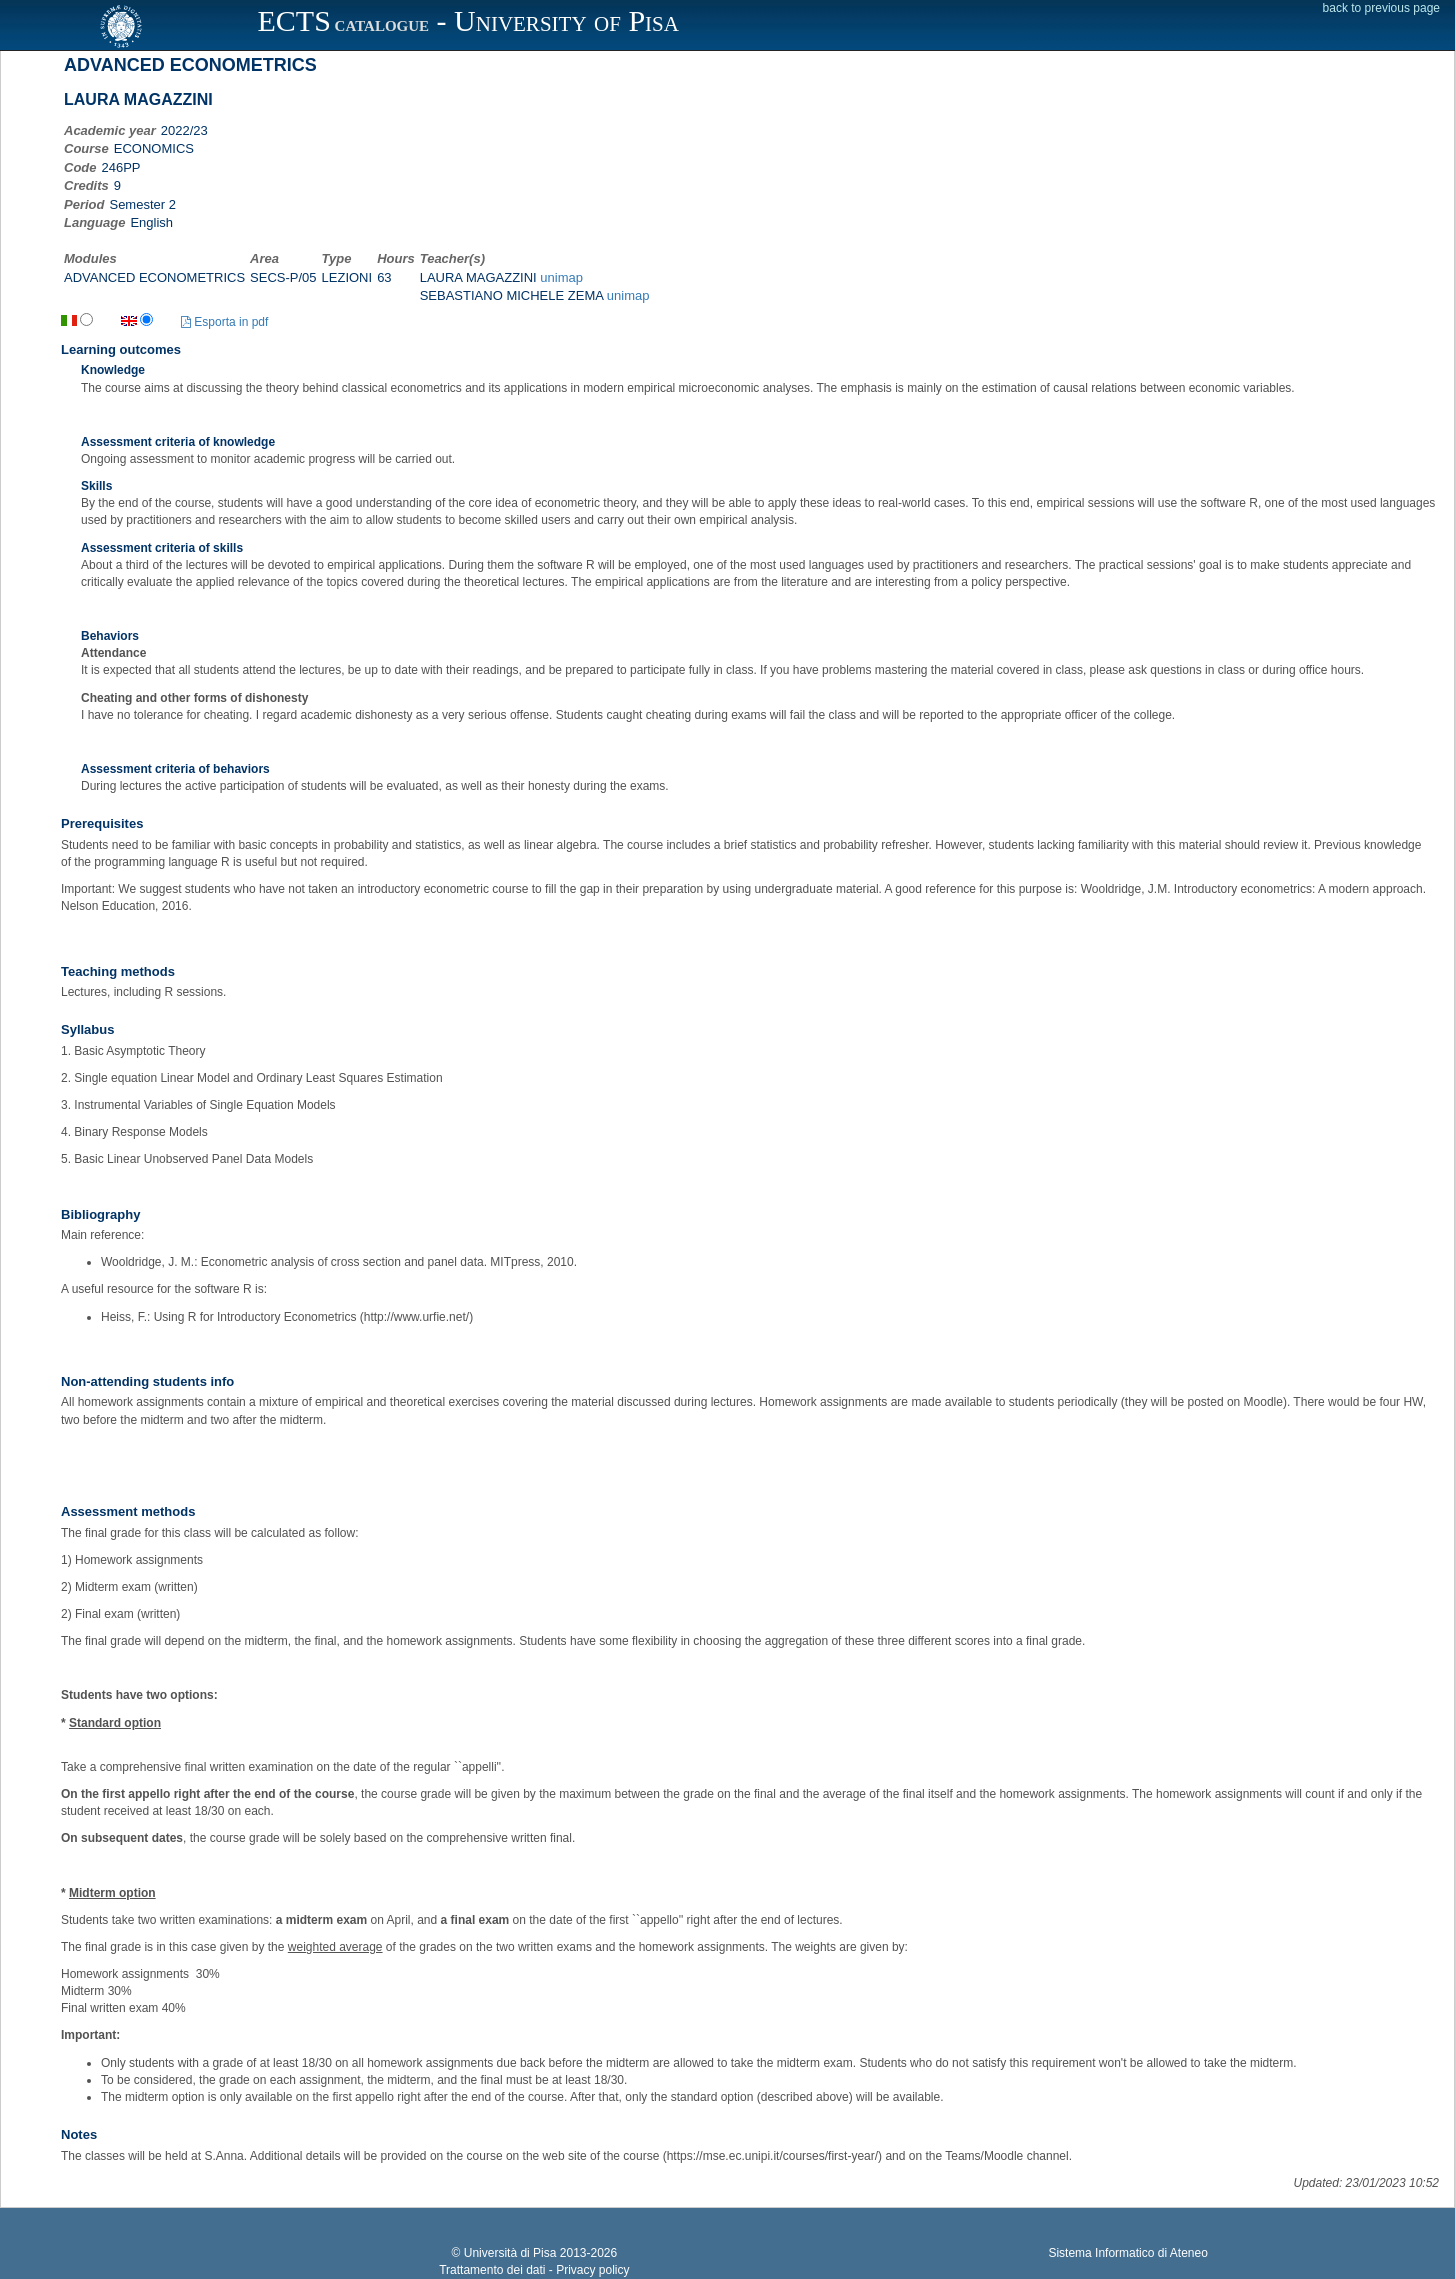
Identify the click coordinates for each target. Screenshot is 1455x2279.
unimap (561, 277)
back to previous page (1381, 8)
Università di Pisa (510, 2253)
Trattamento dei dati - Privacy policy (534, 2270)
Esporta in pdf (224, 322)
